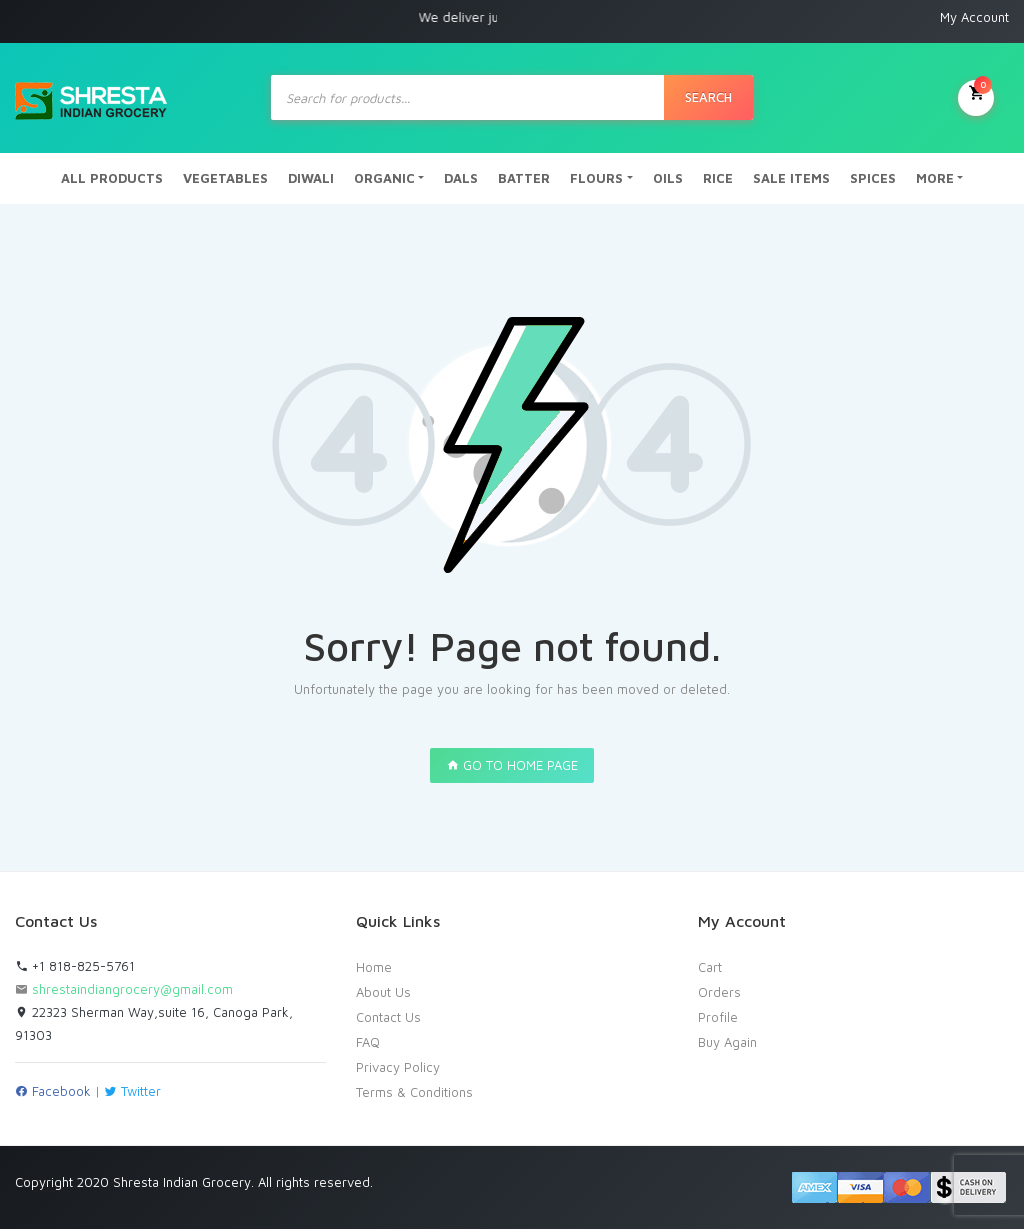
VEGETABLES (225, 178)
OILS (668, 178)
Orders (719, 992)
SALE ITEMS (791, 178)
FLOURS (596, 178)
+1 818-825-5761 (75, 966)
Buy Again (727, 1042)
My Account (974, 17)
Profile (718, 1017)
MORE (935, 178)
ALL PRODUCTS (112, 178)
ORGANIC (384, 178)
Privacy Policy (398, 1067)
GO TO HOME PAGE (512, 765)
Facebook (53, 1091)
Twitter (132, 1091)
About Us (383, 992)
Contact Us (388, 1017)
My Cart (976, 96)
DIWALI (311, 178)
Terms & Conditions (414, 1092)
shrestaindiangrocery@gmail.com (132, 989)
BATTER (524, 178)
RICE (718, 178)
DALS (461, 178)
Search (708, 97)
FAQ (368, 1042)
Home (374, 967)
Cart (710, 967)
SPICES (873, 178)
